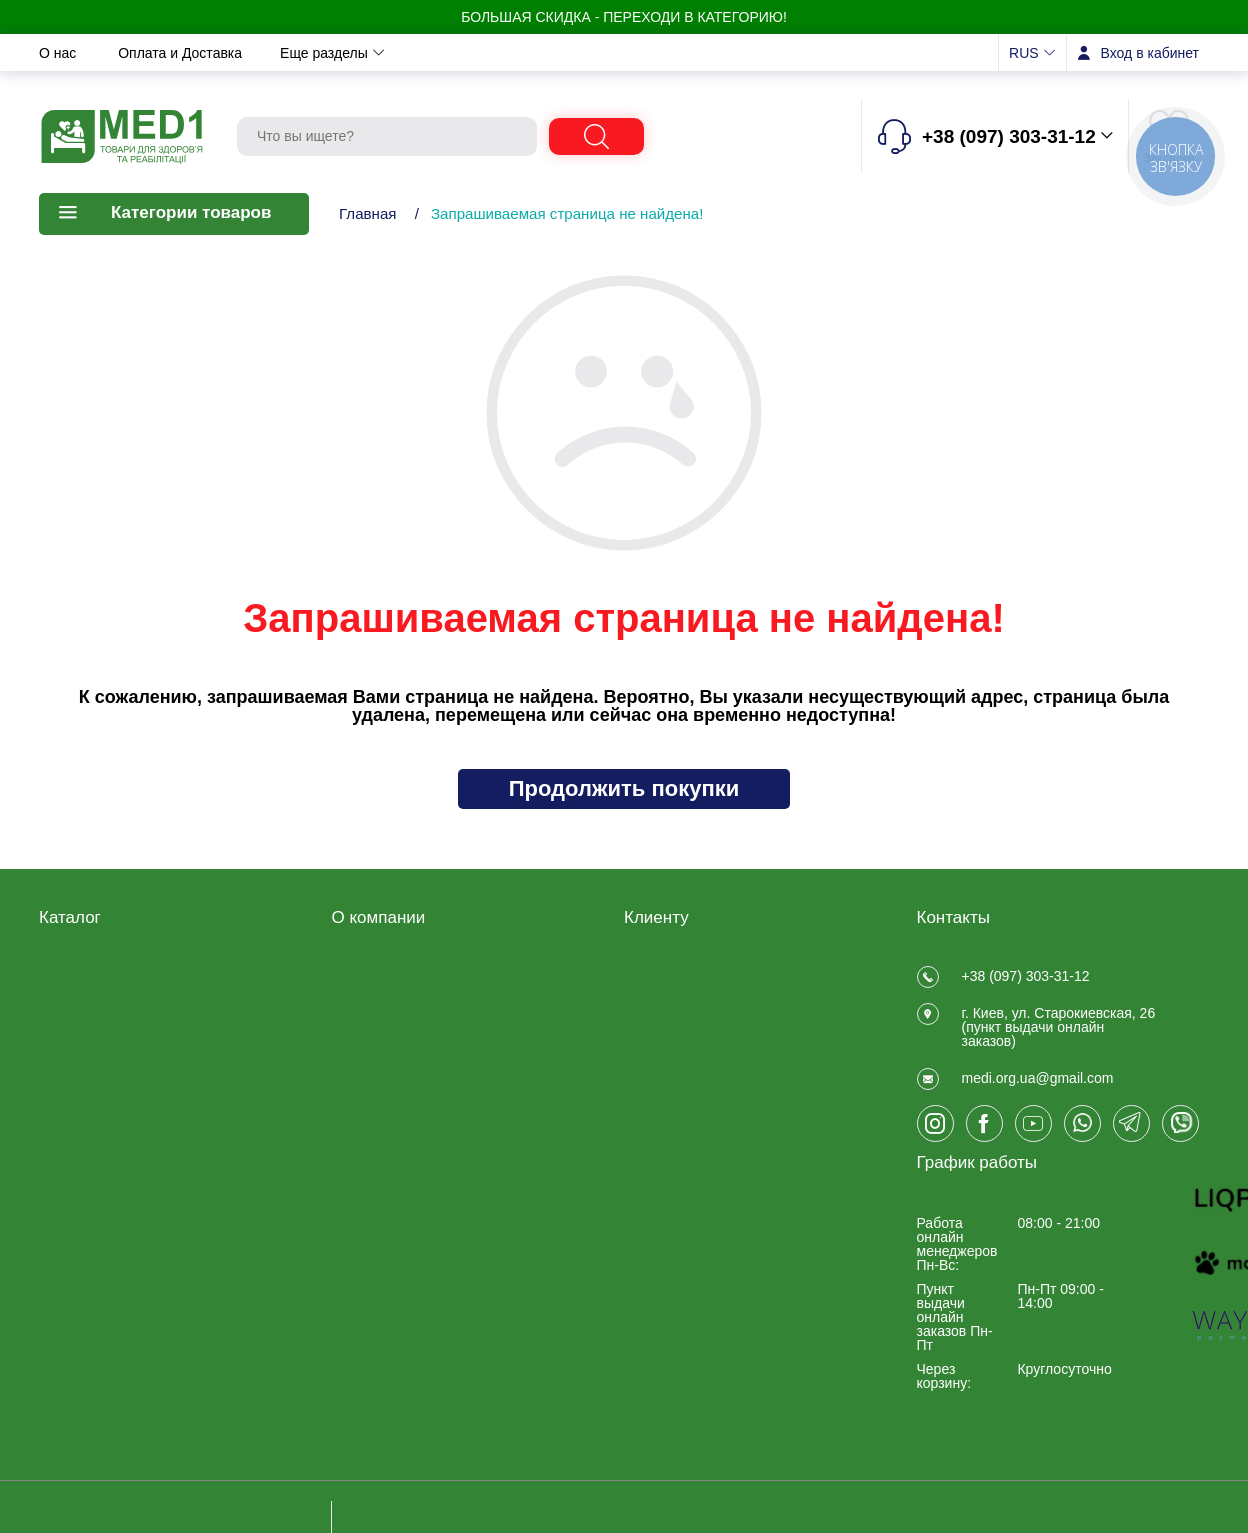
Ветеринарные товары (112, 1211)
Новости (465, 53)
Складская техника (101, 1159)
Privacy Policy (375, 1103)
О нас (59, 53)
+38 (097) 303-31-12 (1026, 976)
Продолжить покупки (624, 788)
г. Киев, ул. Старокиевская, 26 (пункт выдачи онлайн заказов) (1059, 1039)
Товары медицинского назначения (110, 1046)
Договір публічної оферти (414, 999)
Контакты (564, 53)
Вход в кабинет (1150, 53)
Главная (368, 213)
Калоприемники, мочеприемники (92, 1086)
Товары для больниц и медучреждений (112, 1126)
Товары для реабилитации (125, 973)
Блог (347, 1129)
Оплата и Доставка (182, 53)
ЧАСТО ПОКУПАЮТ (104, 1237)
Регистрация (665, 973)
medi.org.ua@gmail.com (1038, 1102)
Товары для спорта (101, 1185)
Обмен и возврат (341, 53)
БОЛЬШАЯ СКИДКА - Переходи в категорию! (624, 17)
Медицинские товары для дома (122, 1006)
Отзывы (659, 53)
